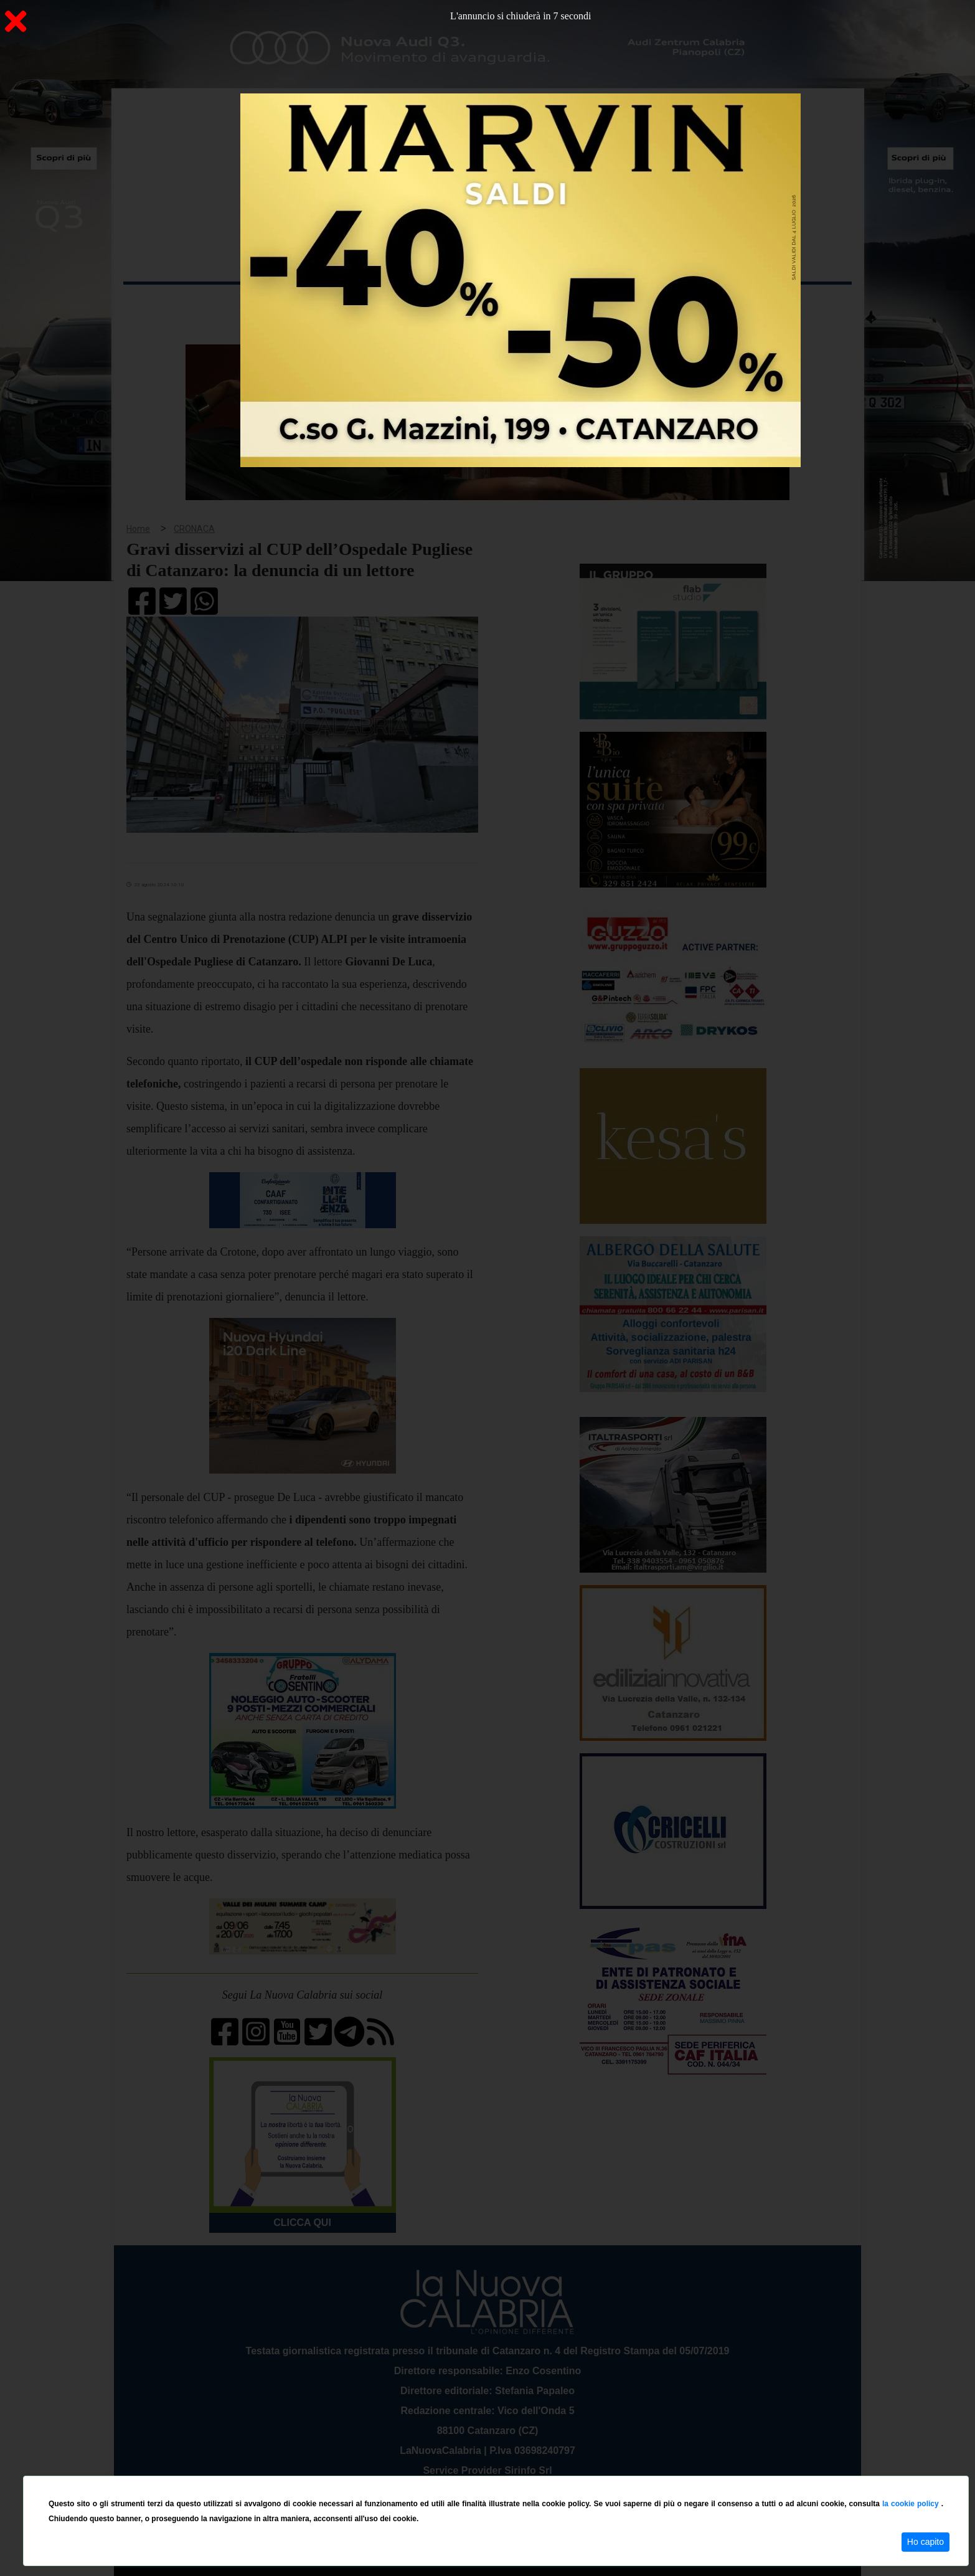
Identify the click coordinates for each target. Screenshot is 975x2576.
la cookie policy (911, 2503)
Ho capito (925, 2542)
